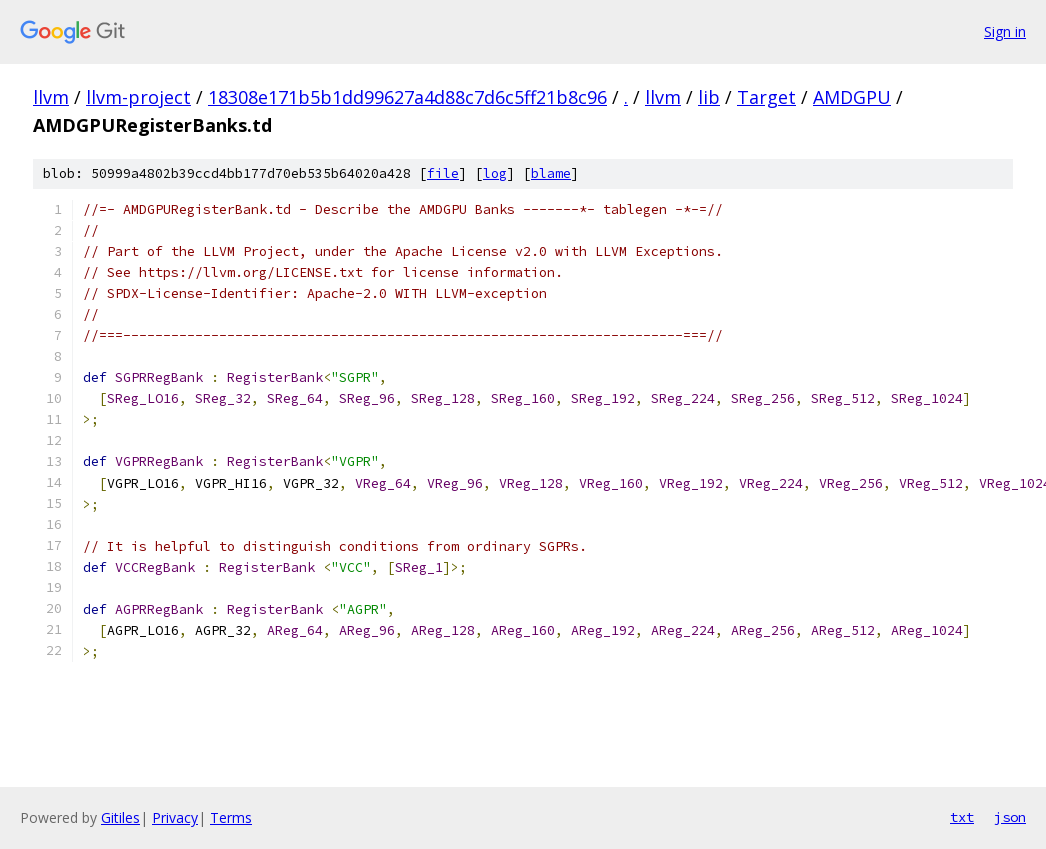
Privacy (175, 817)
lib (709, 97)
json (1010, 817)
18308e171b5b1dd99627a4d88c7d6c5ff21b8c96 (407, 97)
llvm (51, 97)
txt (962, 817)
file (443, 173)
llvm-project (138, 97)
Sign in (1005, 31)
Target (766, 97)
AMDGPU (852, 97)
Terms (231, 817)
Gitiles (120, 817)
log (495, 173)
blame (551, 173)
